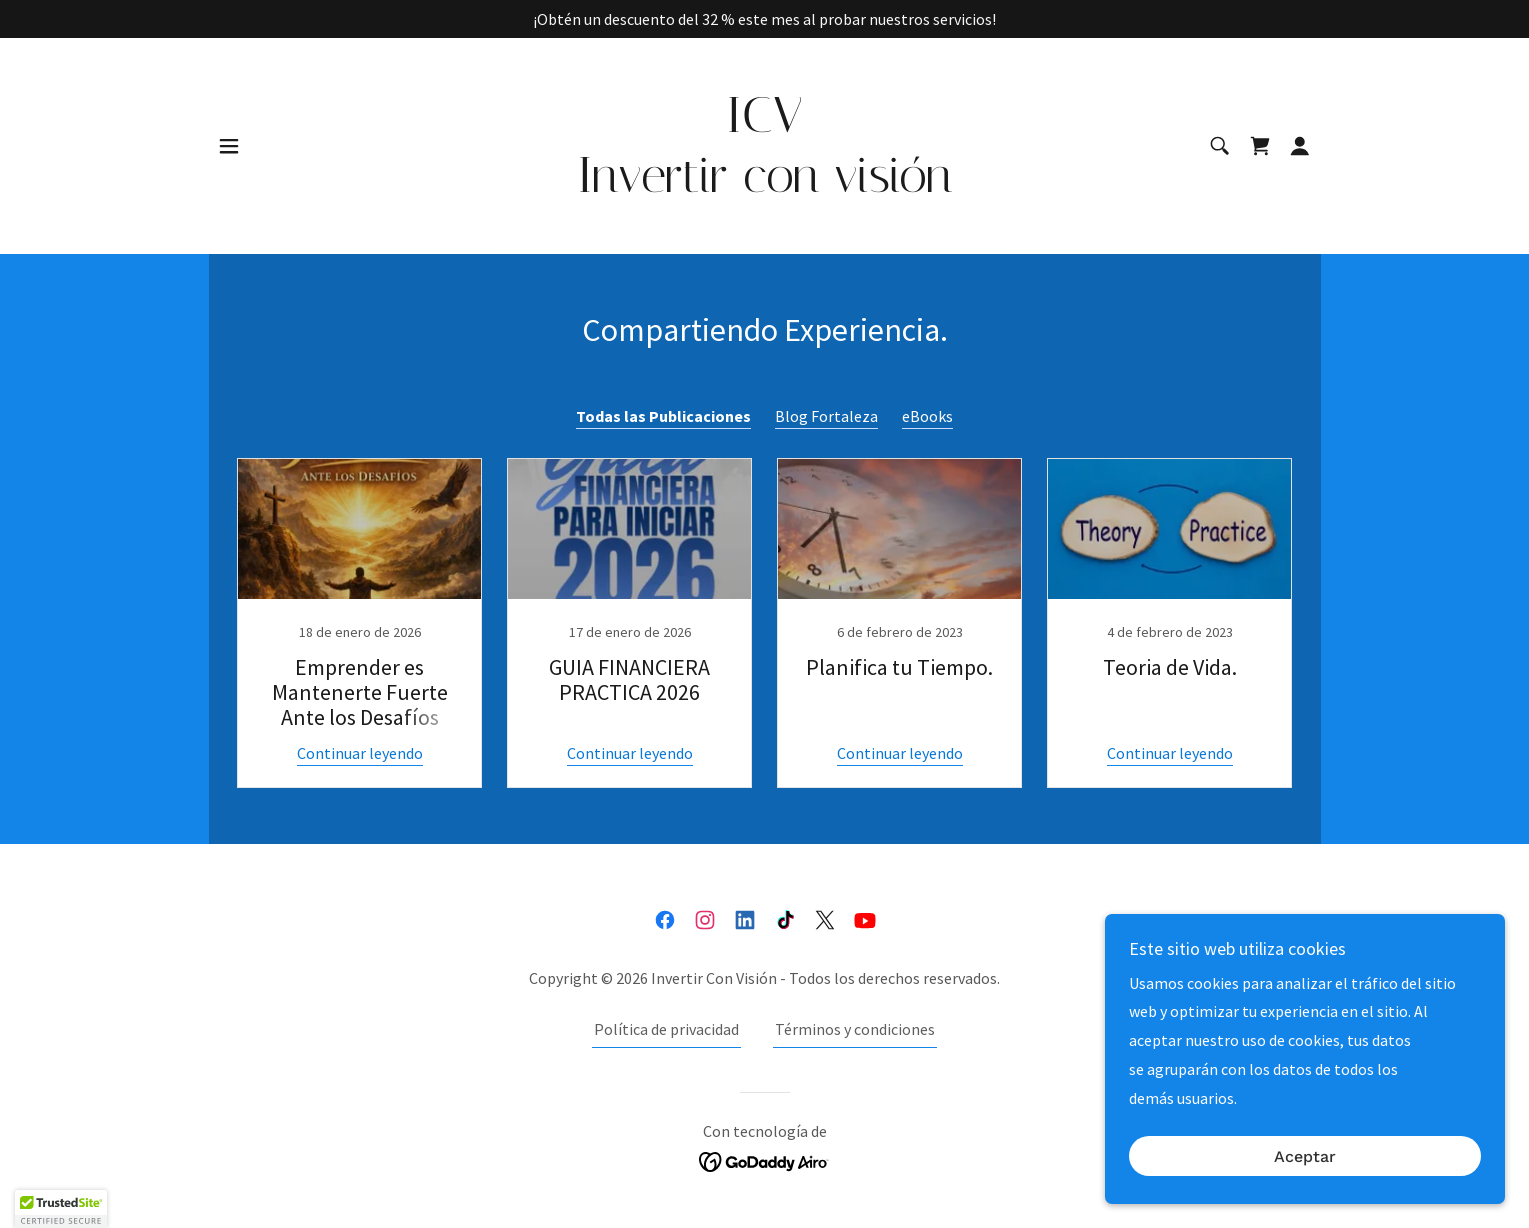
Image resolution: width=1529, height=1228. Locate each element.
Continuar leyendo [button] (360, 753)
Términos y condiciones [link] (855, 1029)
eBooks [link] (927, 416)
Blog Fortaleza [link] (826, 416)
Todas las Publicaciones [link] (663, 416)
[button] (229, 146)
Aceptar (1305, 1156)
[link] (764, 186)
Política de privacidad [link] (666, 1029)
